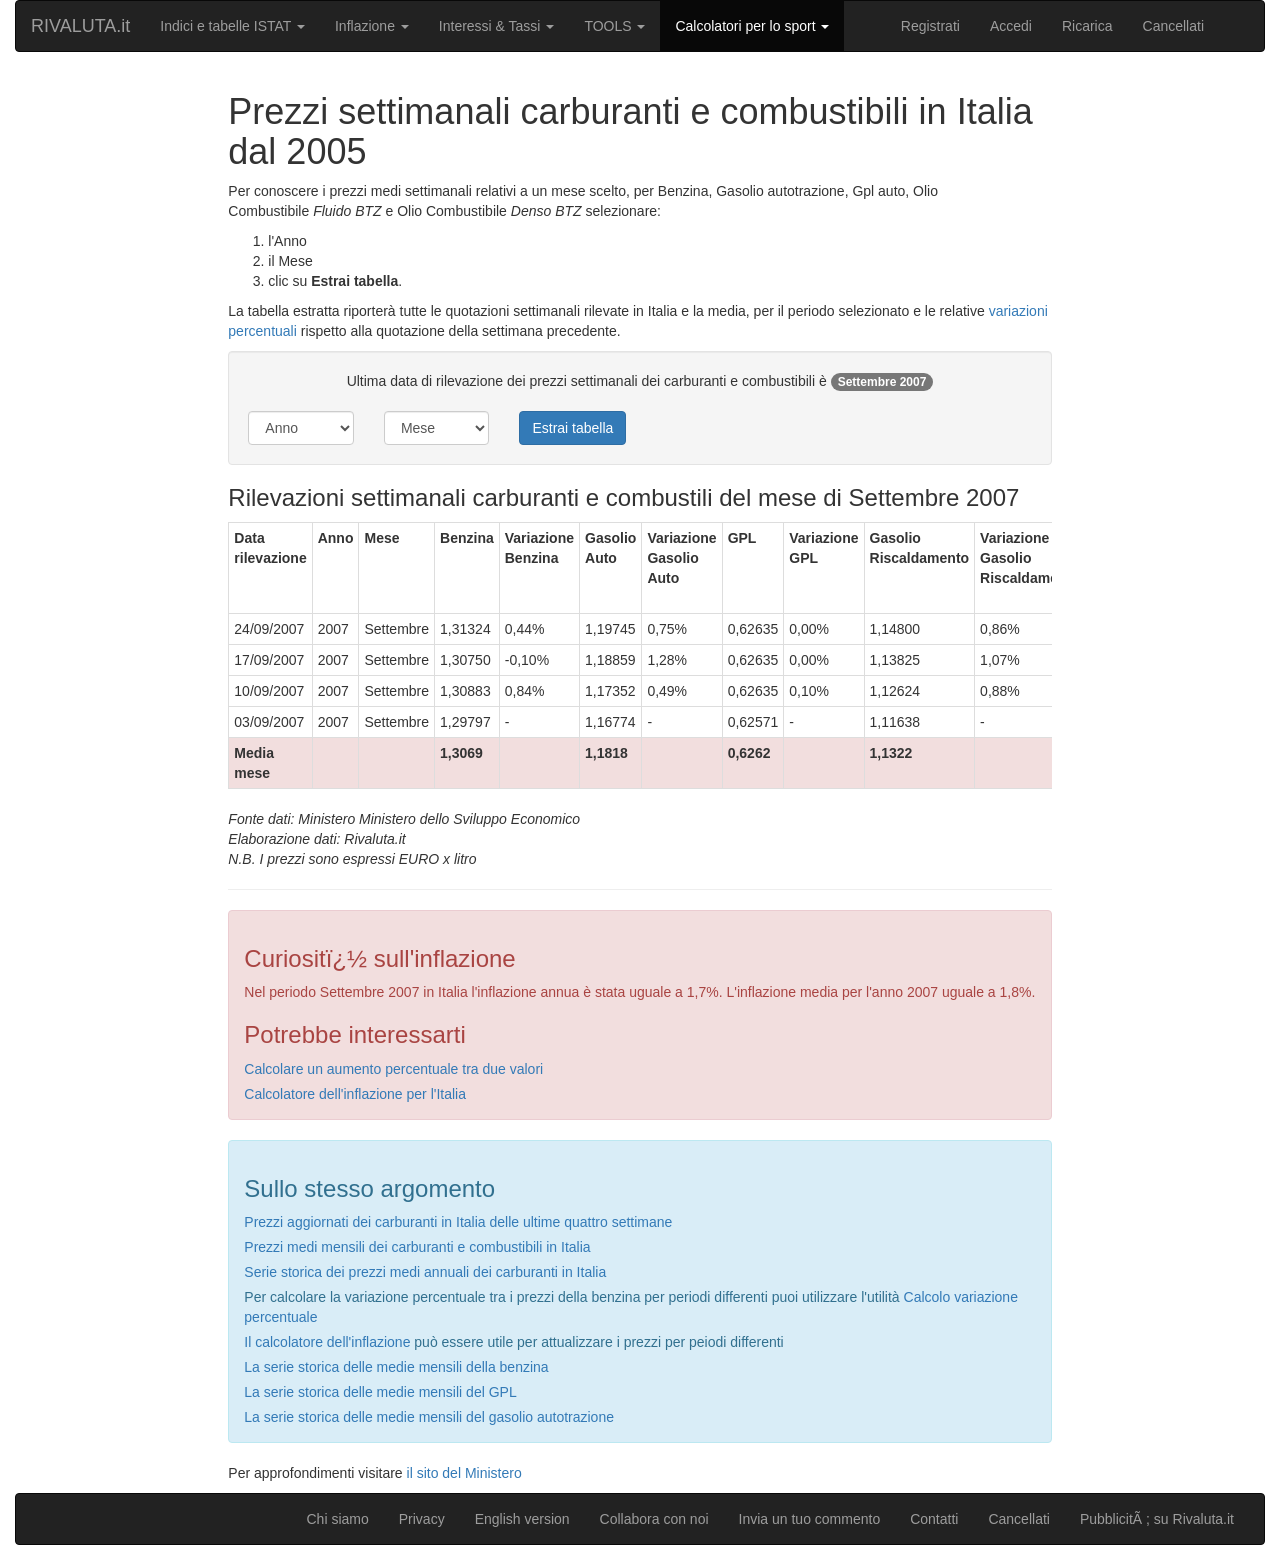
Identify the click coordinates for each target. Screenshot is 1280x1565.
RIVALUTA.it (80, 26)
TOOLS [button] (614, 26)
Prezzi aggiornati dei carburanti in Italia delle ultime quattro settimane (458, 1222)
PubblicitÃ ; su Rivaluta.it (1157, 1519)
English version (522, 1519)
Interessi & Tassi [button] (497, 26)
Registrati (930, 26)
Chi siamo (337, 1519)
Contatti (934, 1519)
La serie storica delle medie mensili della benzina (396, 1367)
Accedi (1011, 26)
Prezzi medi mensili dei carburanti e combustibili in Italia (417, 1247)
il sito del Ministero (464, 1473)
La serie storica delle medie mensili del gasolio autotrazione (429, 1417)
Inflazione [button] (372, 26)
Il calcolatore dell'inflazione (327, 1342)
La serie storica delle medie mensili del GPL (380, 1392)
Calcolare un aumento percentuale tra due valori (393, 1069)
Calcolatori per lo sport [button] (752, 26)
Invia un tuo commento (810, 1519)
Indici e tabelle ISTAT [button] (232, 26)
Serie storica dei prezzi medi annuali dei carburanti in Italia (425, 1272)
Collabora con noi (654, 1519)
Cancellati (1173, 26)
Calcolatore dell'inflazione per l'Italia (355, 1094)
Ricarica (1087, 26)
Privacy (422, 1519)
